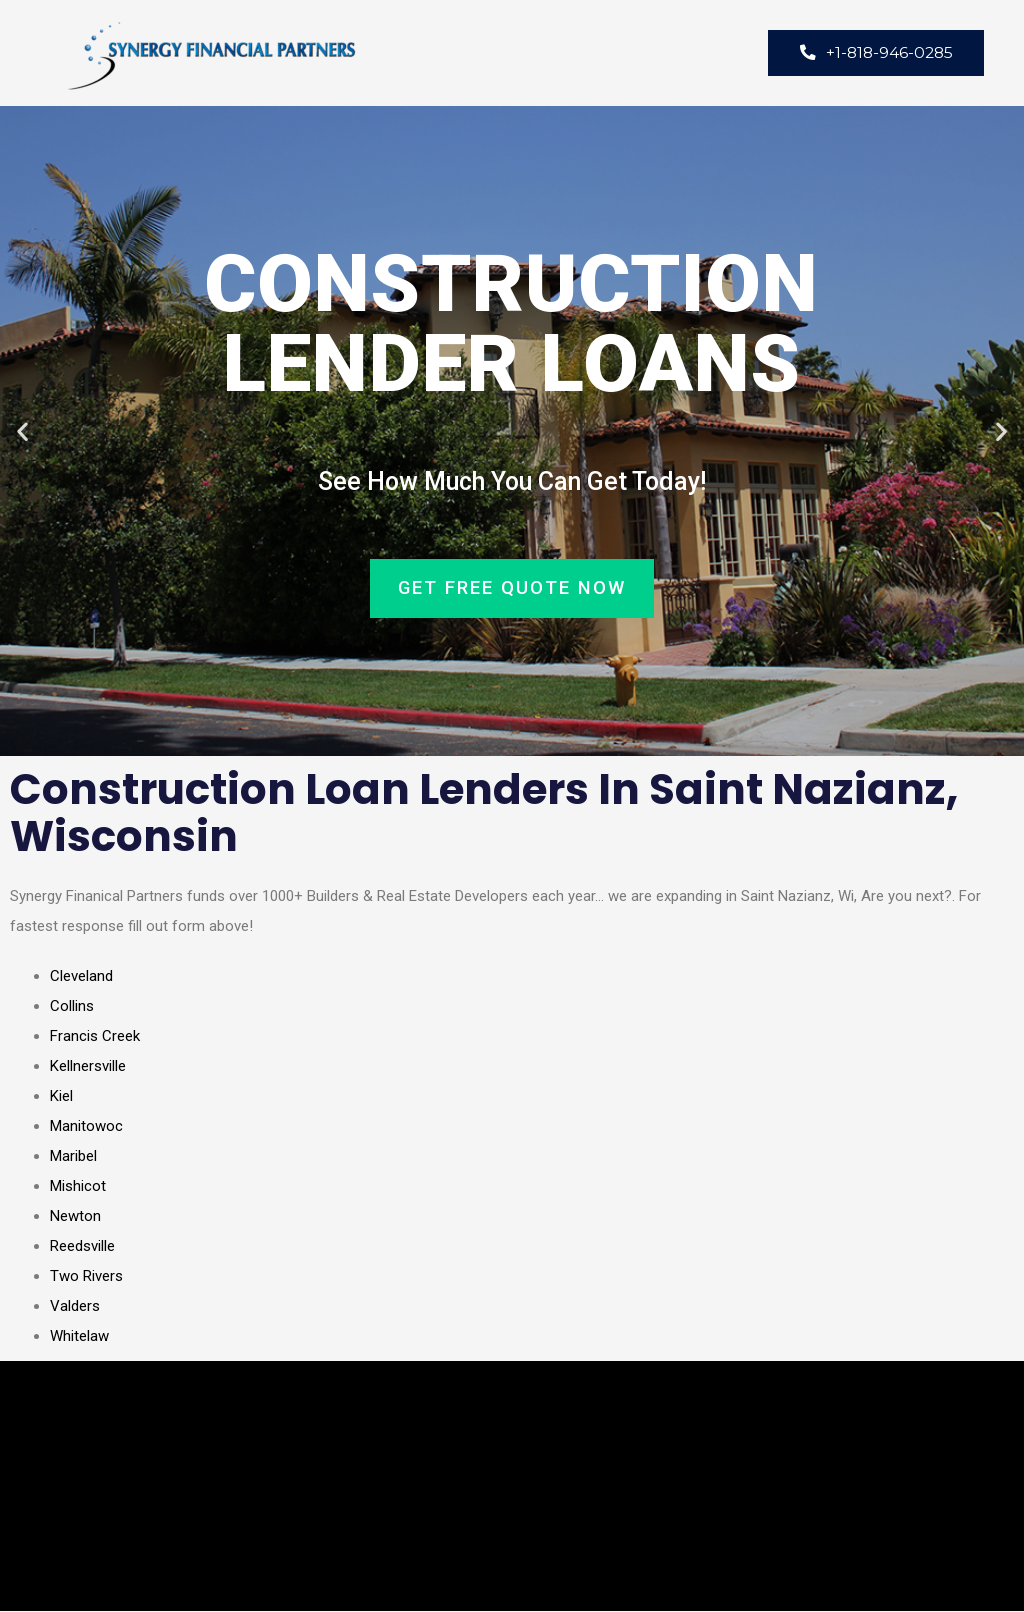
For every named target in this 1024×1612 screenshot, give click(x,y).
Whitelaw (79, 1337)
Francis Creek (95, 1037)
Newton (75, 1217)
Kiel (61, 1097)
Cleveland (81, 977)
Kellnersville (88, 1067)
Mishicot (78, 1187)
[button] (22, 432)
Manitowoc (86, 1127)
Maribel (73, 1157)
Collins (72, 1007)
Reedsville (82, 1247)
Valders (75, 1307)
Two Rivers (86, 1277)
